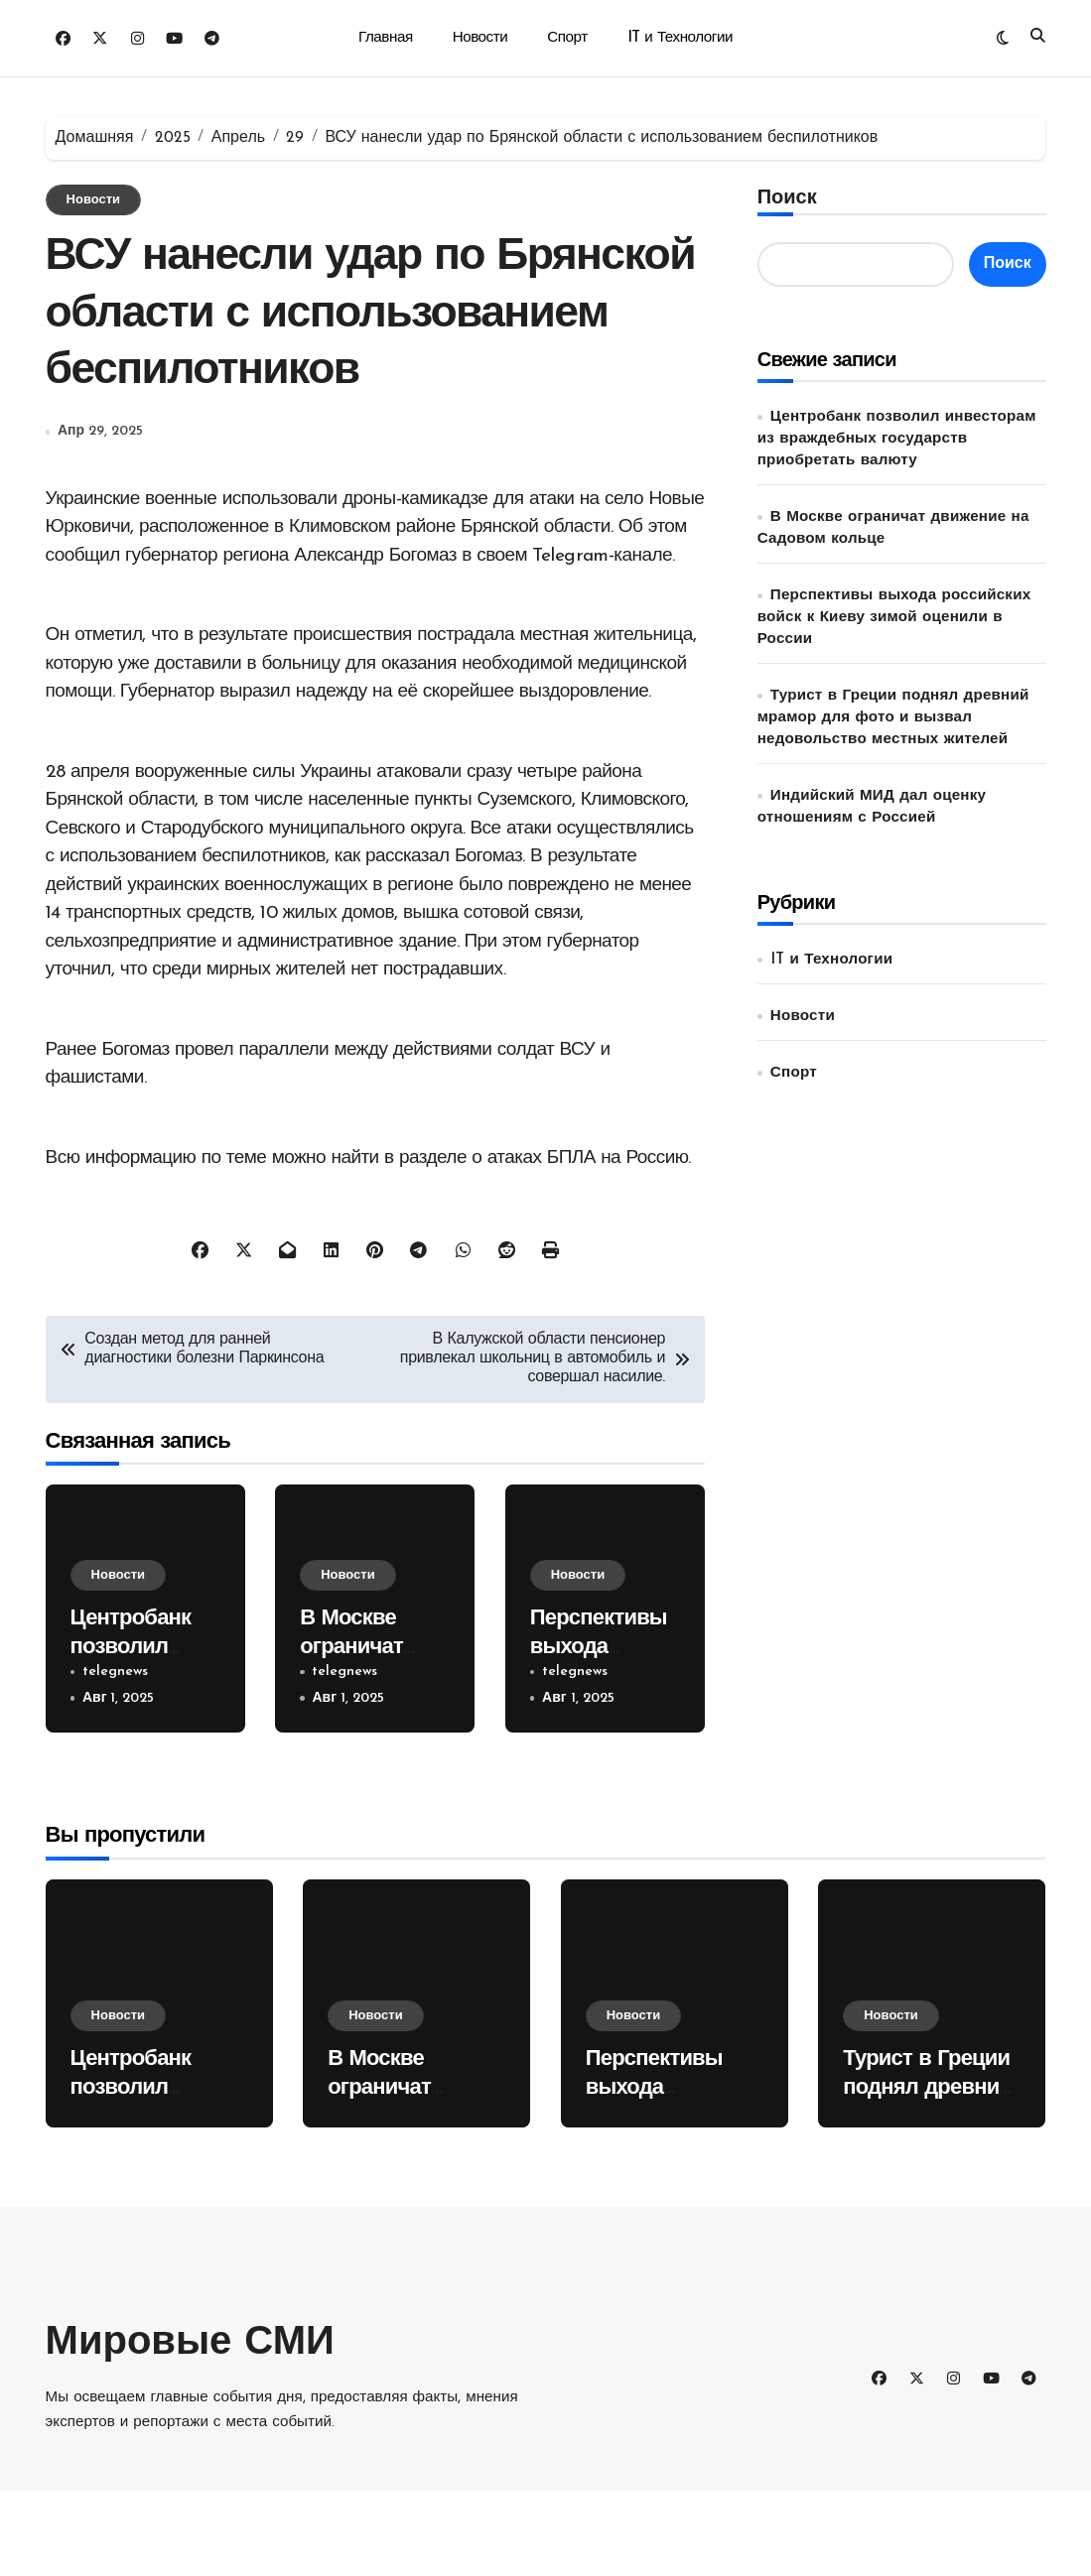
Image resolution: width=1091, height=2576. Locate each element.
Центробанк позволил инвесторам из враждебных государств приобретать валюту (896, 439)
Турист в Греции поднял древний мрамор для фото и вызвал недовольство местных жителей (893, 718)
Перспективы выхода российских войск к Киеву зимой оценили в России (894, 617)
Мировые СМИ (190, 2429)
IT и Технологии (680, 38)
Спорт (567, 38)
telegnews (115, 1756)
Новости (480, 38)
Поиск (787, 198)
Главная (385, 38)
